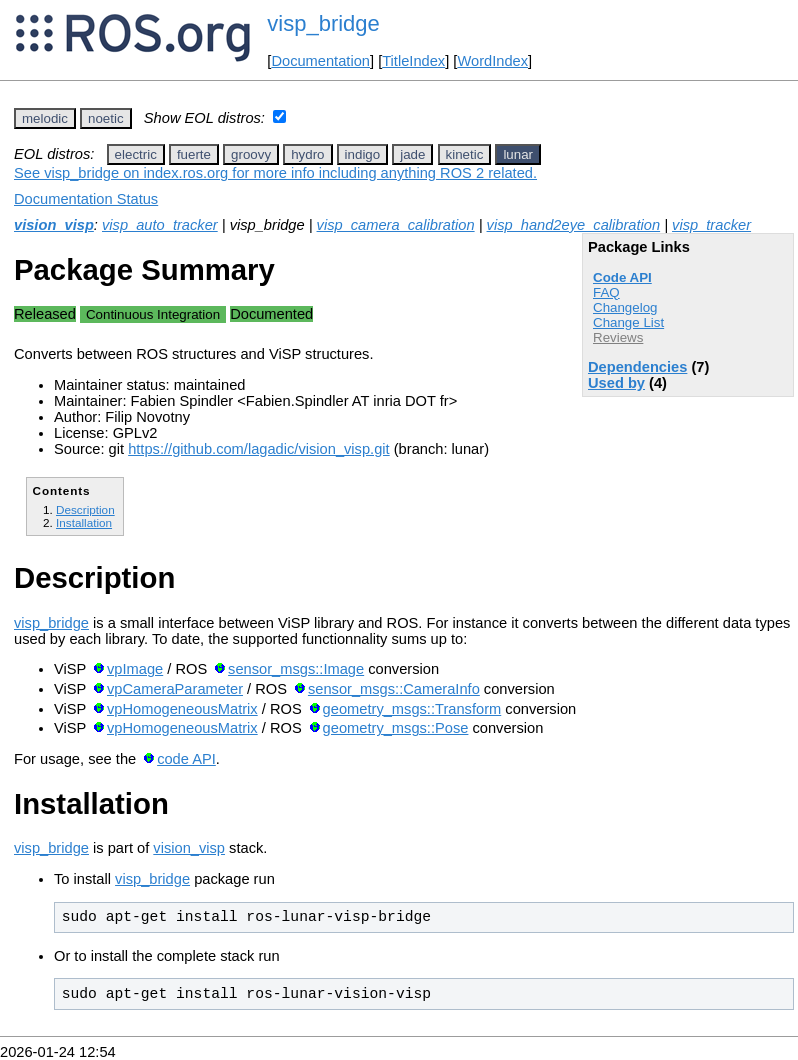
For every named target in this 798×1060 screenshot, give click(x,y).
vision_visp (54, 225)
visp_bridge (323, 23)
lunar (518, 154)
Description (85, 509)
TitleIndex (413, 61)
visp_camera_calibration (396, 225)
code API (186, 759)
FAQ (606, 292)
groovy (251, 154)
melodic (45, 118)
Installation (84, 522)
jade (412, 154)
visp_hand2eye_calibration (574, 225)
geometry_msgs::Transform (412, 709)
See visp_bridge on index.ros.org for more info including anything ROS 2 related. (275, 173)
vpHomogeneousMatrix (182, 709)
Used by (616, 383)
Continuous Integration (153, 314)
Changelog (625, 307)
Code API (622, 277)
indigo (363, 154)
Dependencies (637, 367)
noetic (106, 118)
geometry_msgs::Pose (396, 728)
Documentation (320, 61)
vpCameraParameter (175, 689)
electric (136, 154)
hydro (307, 154)
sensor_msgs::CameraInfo (394, 689)
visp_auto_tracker (160, 225)
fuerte (194, 154)
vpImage (135, 669)
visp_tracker (711, 225)
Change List (628, 322)
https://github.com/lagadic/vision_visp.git (259, 449)
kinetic (465, 154)
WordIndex (492, 61)
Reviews (618, 337)
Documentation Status (86, 199)
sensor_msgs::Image (296, 669)
